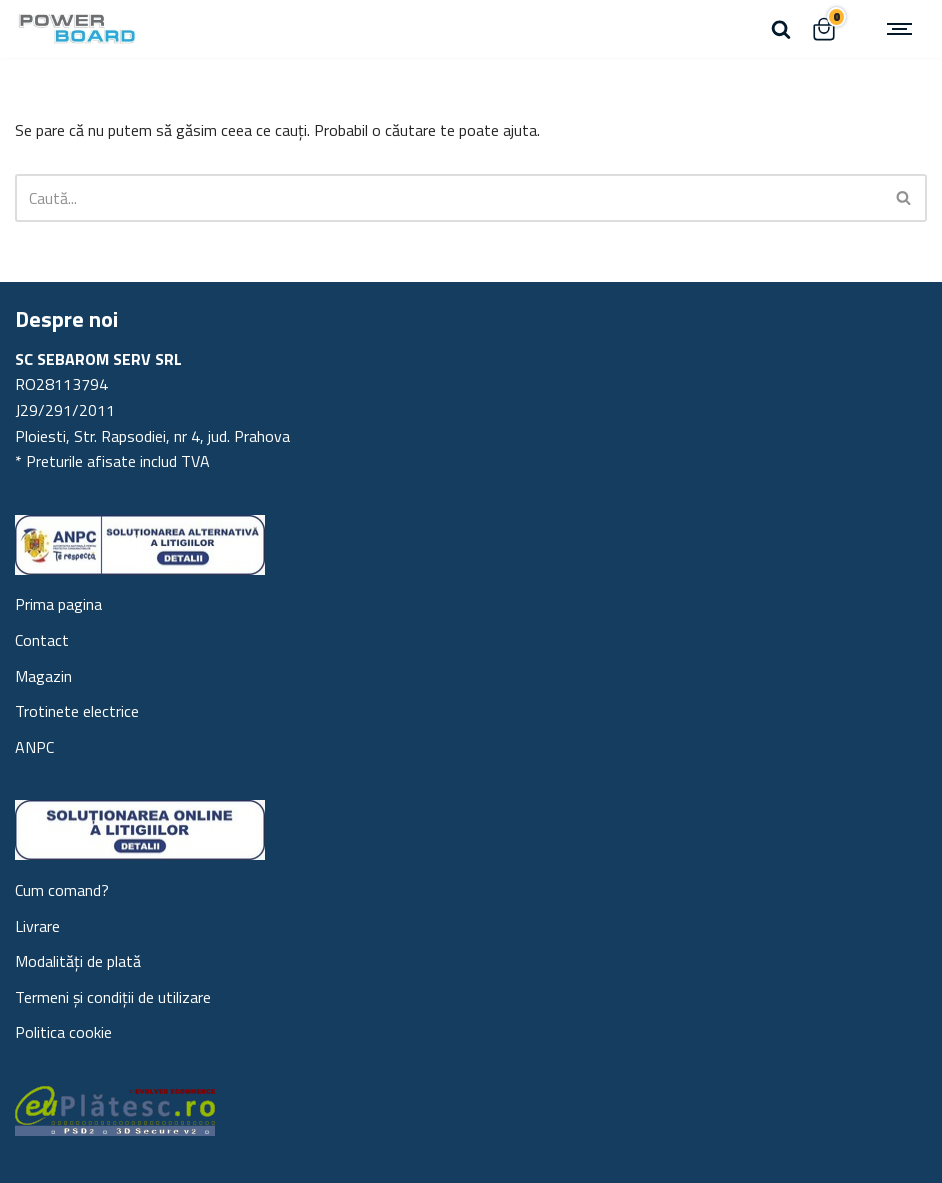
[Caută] (781, 29)
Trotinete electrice (77, 711)
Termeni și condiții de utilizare (113, 997)
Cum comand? (62, 890)
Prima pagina (58, 604)
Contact (42, 640)
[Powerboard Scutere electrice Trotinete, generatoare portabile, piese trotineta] (75, 29)
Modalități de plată (78, 961)
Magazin (43, 676)
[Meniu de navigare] (902, 29)
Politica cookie (63, 1032)
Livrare (37, 926)
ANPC (34, 747)
